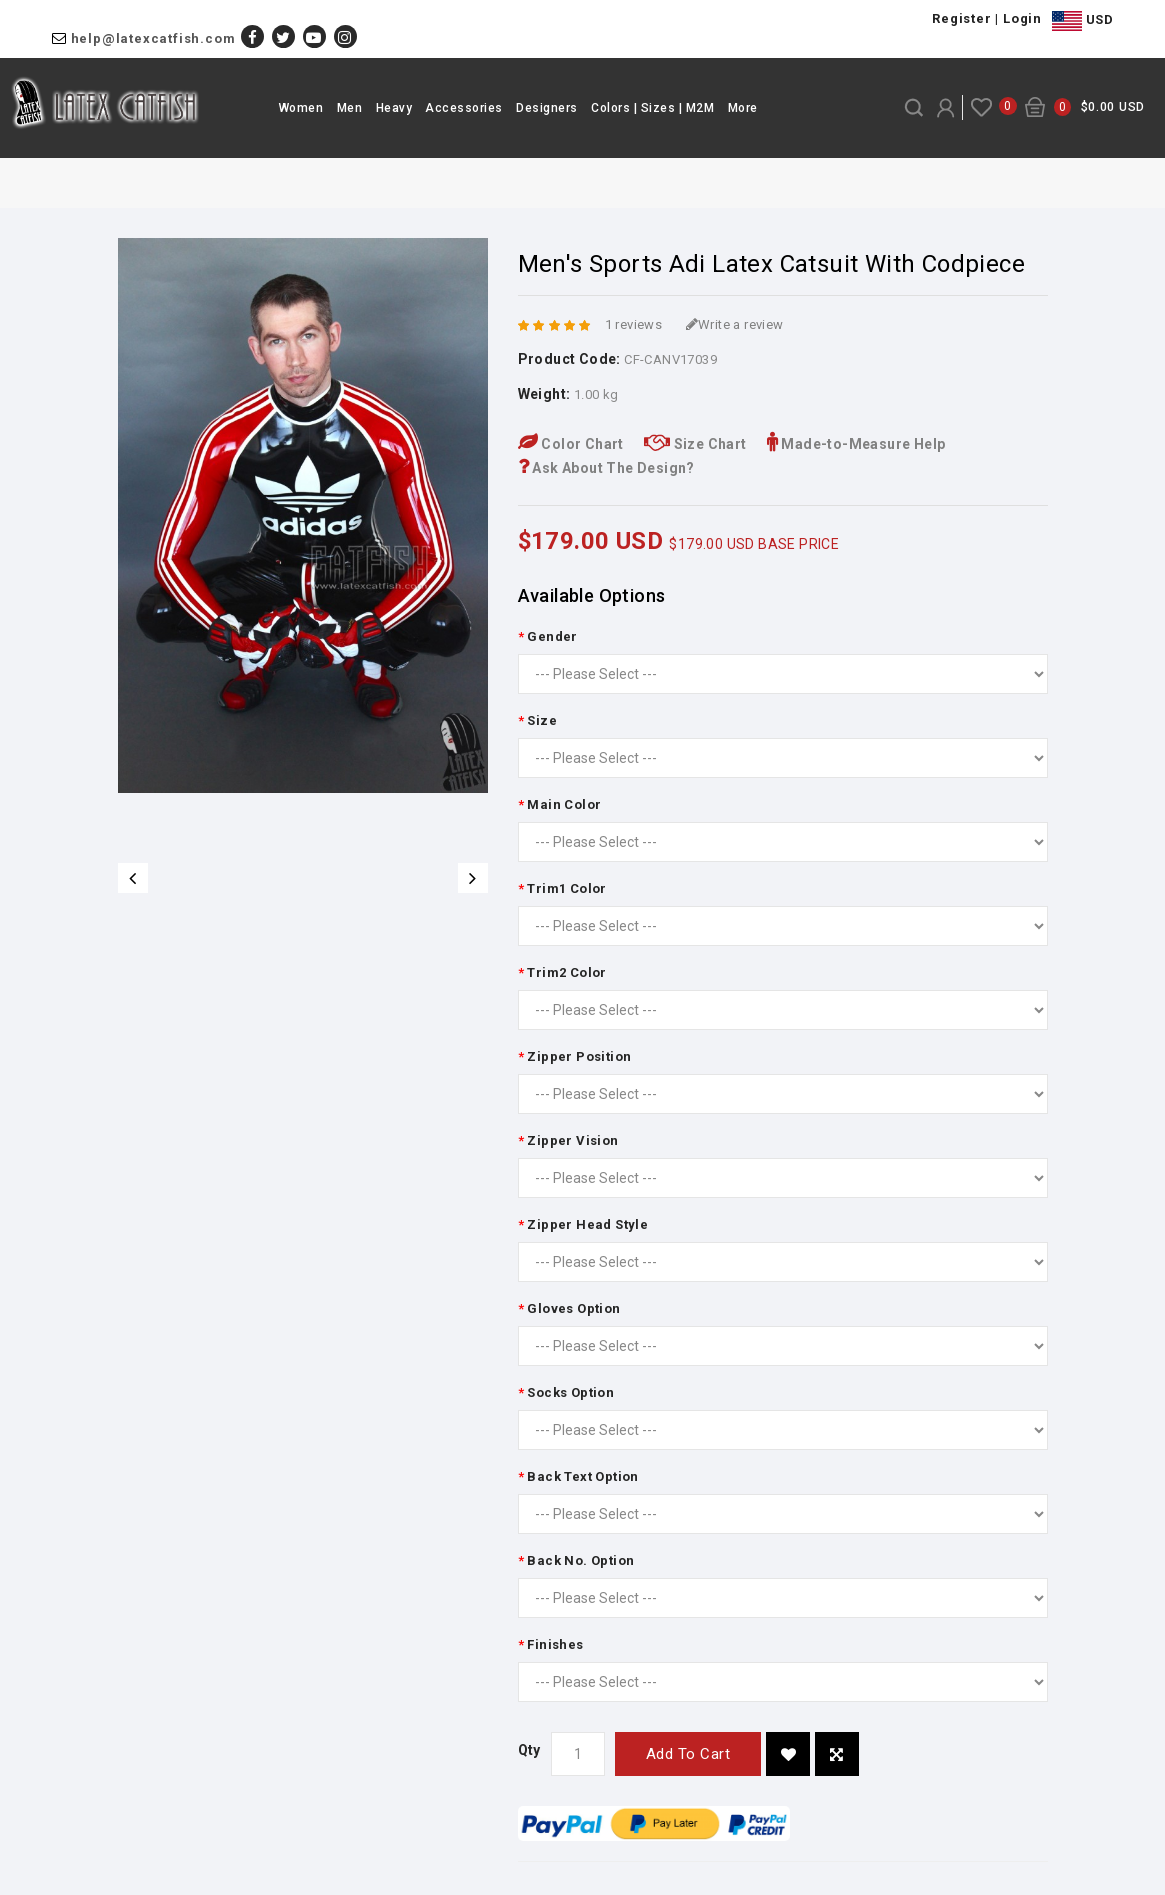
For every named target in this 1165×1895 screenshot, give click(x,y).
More (743, 108)
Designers (547, 108)
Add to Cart (688, 1754)
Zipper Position (579, 1056)
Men (350, 108)
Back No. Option (580, 1560)
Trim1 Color (566, 888)
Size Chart (695, 444)
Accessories (464, 108)
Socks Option (570, 1392)
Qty (529, 1750)
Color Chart (571, 444)
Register (961, 18)
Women (301, 108)
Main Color (564, 804)
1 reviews (634, 324)
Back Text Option (582, 1476)
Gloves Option (573, 1308)
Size (542, 720)
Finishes (555, 1644)
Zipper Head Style (587, 1224)
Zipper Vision (572, 1140)
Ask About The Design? (606, 468)
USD (1082, 21)
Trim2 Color (566, 972)
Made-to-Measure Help (856, 444)
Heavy (394, 108)
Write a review (735, 324)
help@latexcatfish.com (153, 38)
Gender (552, 636)
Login (1022, 18)
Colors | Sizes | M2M (652, 108)
